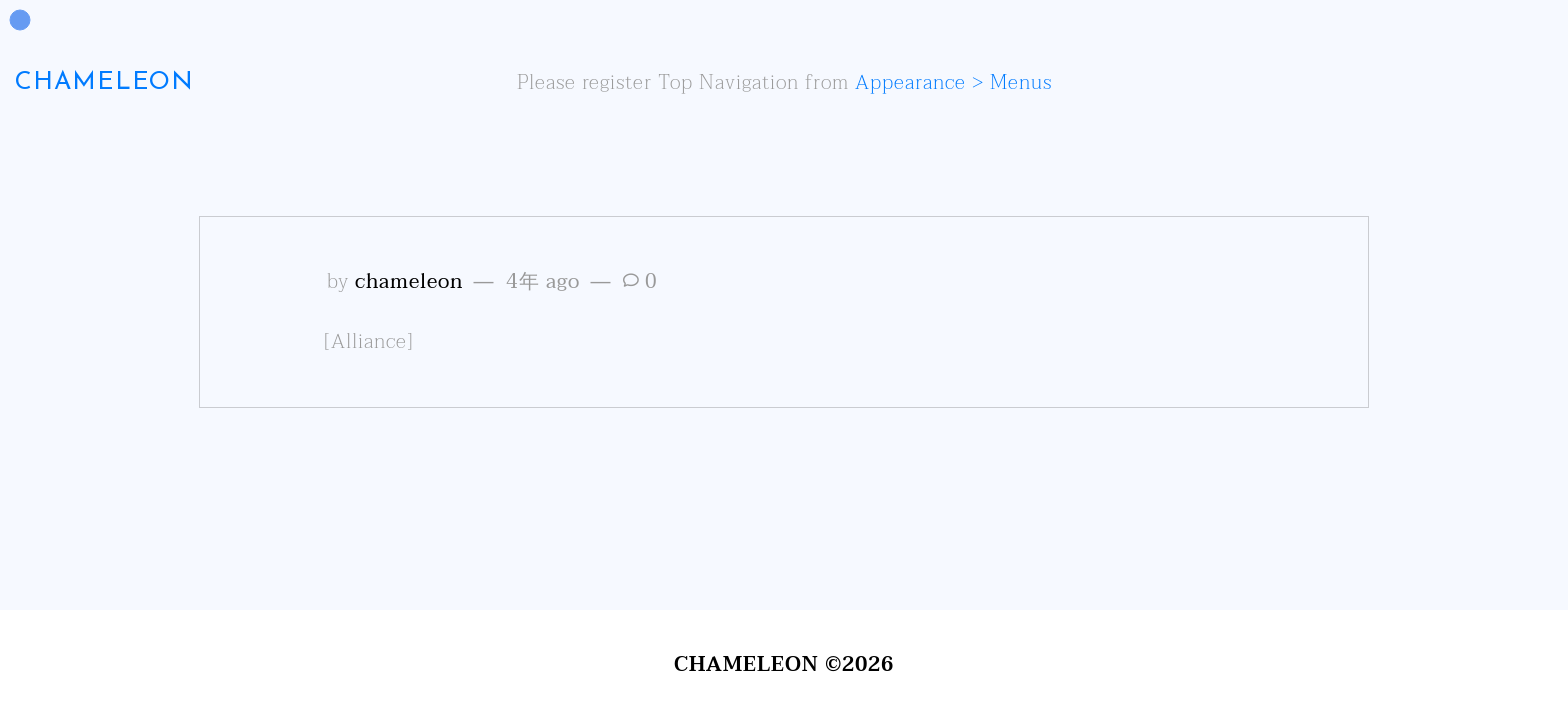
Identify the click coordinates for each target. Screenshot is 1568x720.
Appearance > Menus (953, 83)
